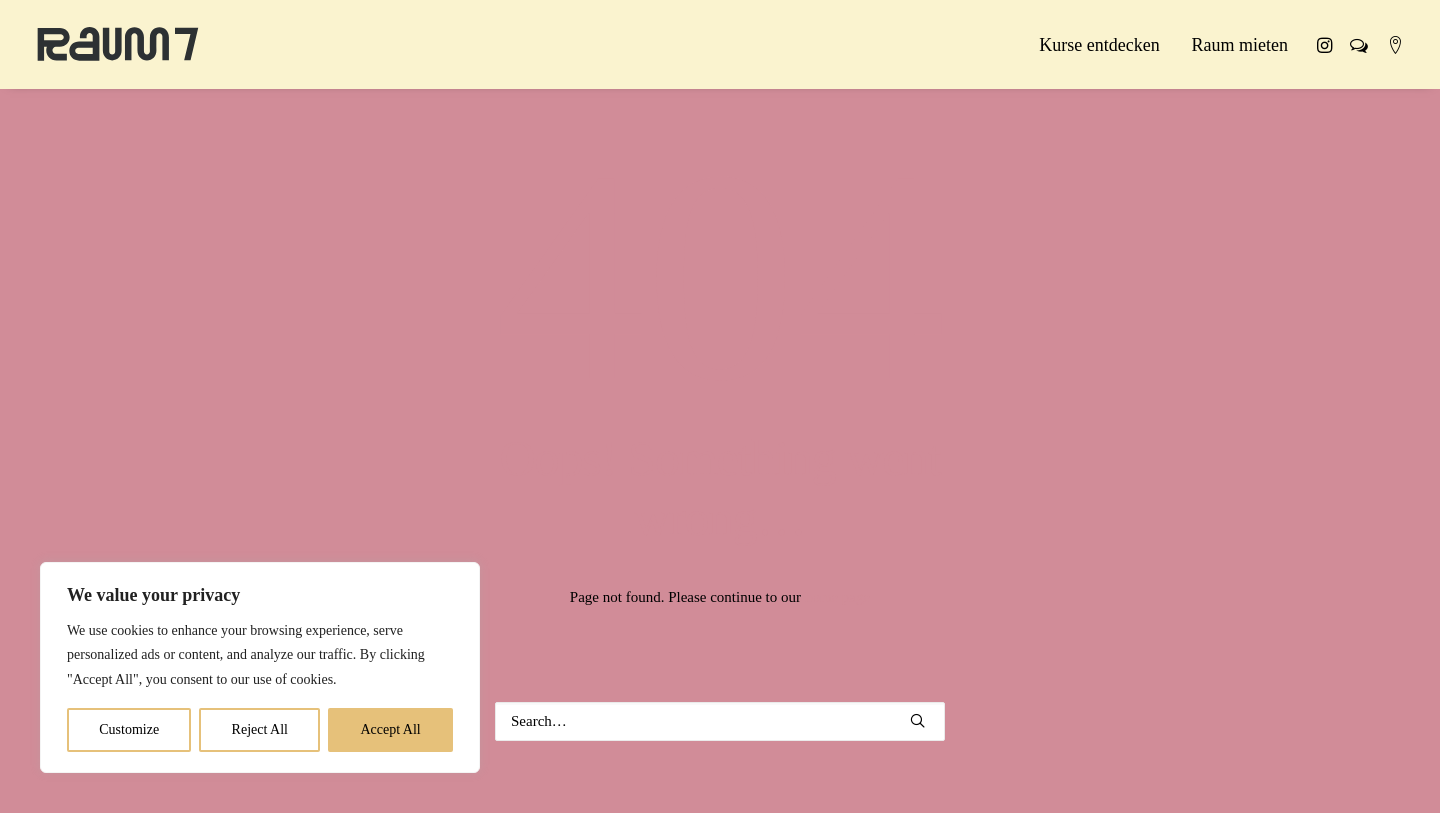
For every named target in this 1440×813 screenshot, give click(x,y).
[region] (260, 668)
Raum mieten (1240, 45)
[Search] (720, 721)
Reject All (260, 729)
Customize (129, 729)
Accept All (390, 729)
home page (837, 597)
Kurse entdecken (1099, 45)
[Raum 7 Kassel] (118, 44)
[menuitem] (1099, 44)
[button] (1327, 44)
